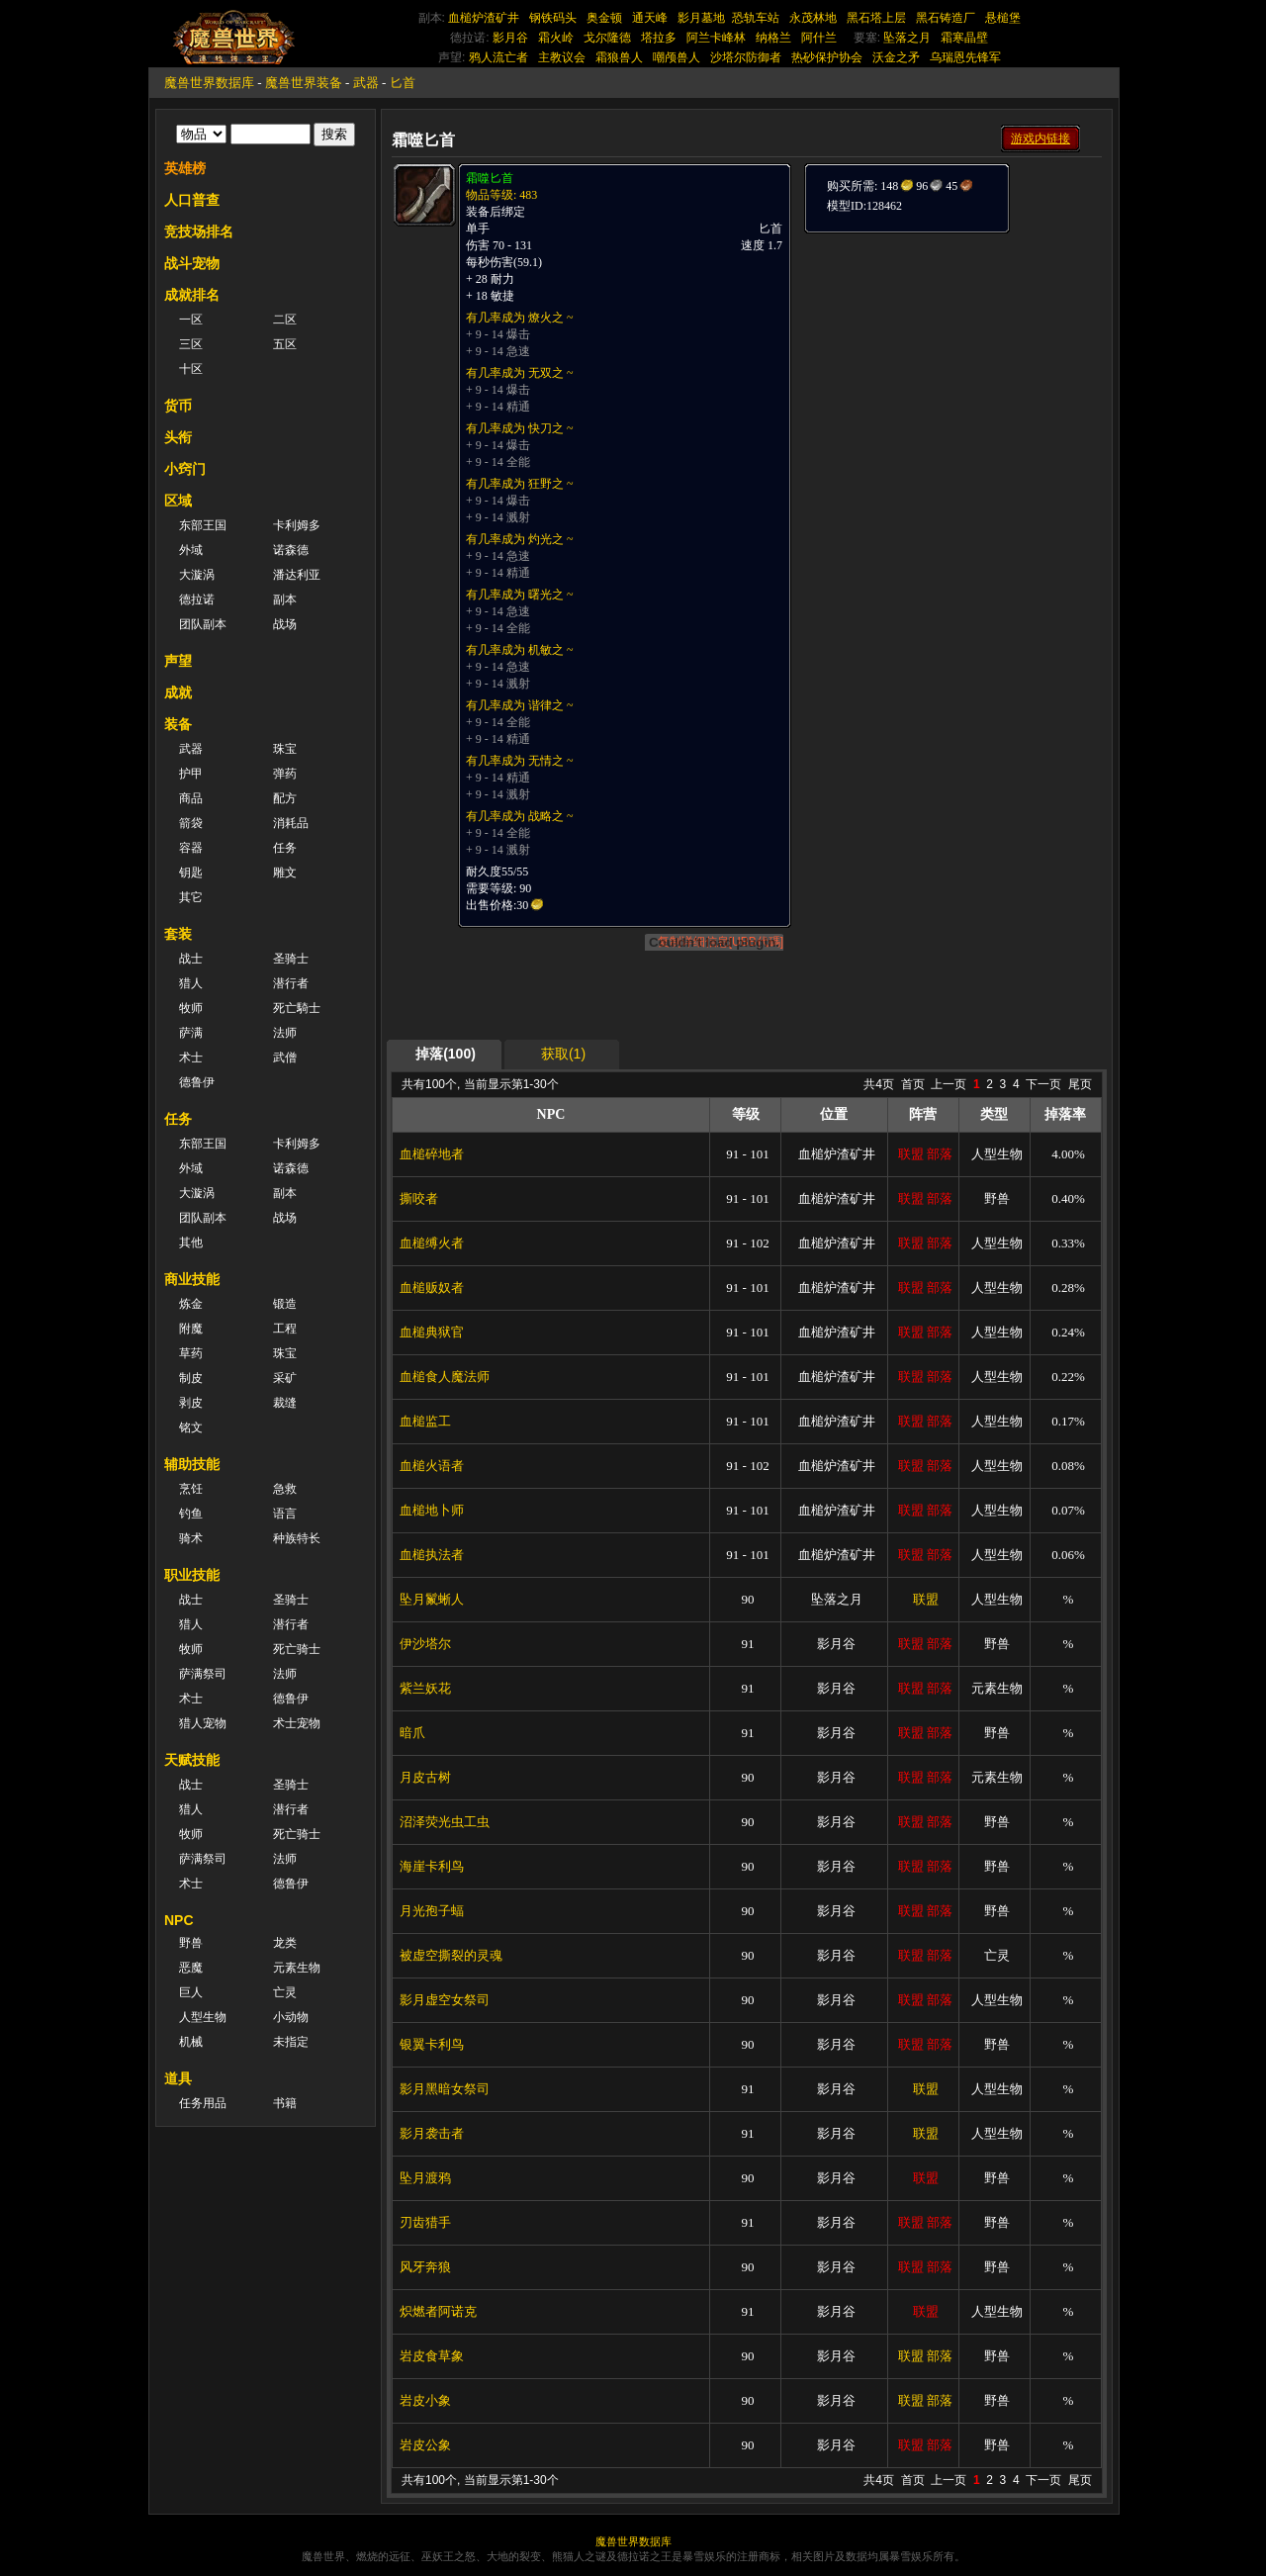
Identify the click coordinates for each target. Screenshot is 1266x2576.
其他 (191, 1242)
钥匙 (191, 872)
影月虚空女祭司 (445, 1999)
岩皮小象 (425, 2400)
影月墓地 (701, 18)
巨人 (191, 1992)
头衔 (178, 437)
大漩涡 (197, 575)
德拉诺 (197, 599)
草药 (191, 1353)
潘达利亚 (296, 575)
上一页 (948, 1084)
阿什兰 (819, 38)
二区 (285, 319)
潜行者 (291, 983)
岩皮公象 (425, 2445)
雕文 (285, 872)
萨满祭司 (202, 1674)
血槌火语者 (432, 1465)
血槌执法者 (432, 1554)
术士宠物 (296, 1723)
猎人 (191, 983)
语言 (285, 1513)
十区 (191, 369)
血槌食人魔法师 (445, 1376)
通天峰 (650, 18)
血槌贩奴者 (432, 1287)
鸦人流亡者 (498, 57)
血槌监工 (425, 1421)
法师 (285, 1033)
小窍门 (185, 469)
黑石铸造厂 (945, 18)
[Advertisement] (951, 358)
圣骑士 (291, 959)
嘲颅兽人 (676, 57)
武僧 (285, 1057)
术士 (191, 1057)
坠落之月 (907, 38)
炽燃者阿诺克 (438, 2311)
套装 (178, 934)
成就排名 (192, 295)
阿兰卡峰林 (716, 38)
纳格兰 (773, 38)
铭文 (191, 1427)
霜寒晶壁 (964, 38)
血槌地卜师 (432, 1510)
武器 (366, 82)
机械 (191, 2042)
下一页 (1043, 1084)
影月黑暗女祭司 (445, 2088)
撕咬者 (419, 1198)
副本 (285, 599)
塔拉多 (659, 38)
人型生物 (202, 2017)
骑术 (191, 1538)
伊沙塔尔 (425, 1643)
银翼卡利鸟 (432, 2044)
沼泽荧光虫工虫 (445, 1821)
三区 (191, 344)
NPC (179, 1920)
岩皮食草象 (432, 2355)
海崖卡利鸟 (432, 1866)
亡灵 (285, 1992)
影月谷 (510, 38)
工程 (285, 1328)
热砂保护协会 (826, 57)
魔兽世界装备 (303, 82)
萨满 (191, 1033)
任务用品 (202, 2103)
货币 (178, 406)
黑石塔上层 (876, 18)
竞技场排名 (198, 231)
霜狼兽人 (619, 57)
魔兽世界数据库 (209, 82)
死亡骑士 (296, 1649)
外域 (191, 550)
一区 (191, 319)
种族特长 (296, 1538)
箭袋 (191, 823)
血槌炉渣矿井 (483, 18)
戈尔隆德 (607, 38)
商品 (191, 798)
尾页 (1080, 1084)
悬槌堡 (1003, 18)
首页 (913, 1084)
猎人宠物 (202, 1723)
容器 (191, 848)
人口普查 (192, 200)
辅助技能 (192, 1464)
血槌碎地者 (432, 1154)
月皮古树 (425, 1777)
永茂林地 (813, 18)
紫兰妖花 (425, 1688)
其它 (191, 897)
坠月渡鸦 (425, 2177)
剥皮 (191, 1403)
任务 (285, 848)
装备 (178, 724)
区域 (178, 500)
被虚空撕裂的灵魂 (451, 1955)
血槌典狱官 (432, 1332)
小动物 (291, 2017)
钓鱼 (191, 1513)
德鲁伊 (197, 1082)
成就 (178, 692)
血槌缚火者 (432, 1243)
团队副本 (202, 624)
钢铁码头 (553, 18)
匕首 (402, 82)
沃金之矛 (896, 57)
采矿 (285, 1378)
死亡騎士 (296, 1008)
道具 (178, 2078)
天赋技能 (192, 1760)
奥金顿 (604, 18)
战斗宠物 (192, 263)
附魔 (191, 1328)
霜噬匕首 (489, 178)
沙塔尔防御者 (745, 57)
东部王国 (202, 525)
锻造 (285, 1304)
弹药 (285, 774)
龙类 (285, 1943)
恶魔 (191, 1968)
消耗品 (291, 823)
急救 (285, 1489)
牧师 (191, 1008)
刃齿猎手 (425, 2222)
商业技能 (192, 1279)
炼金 (191, 1304)
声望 (178, 661)
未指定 (291, 2042)
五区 (285, 344)
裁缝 (285, 1403)
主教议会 (562, 57)
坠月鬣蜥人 (432, 1599)
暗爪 (412, 1732)
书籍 (285, 2103)
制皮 (191, 1378)
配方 (285, 798)
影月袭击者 (432, 2133)
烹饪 (191, 1489)
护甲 (191, 774)
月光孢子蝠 (432, 1910)
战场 (285, 624)
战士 (191, 959)
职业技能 (192, 1575)
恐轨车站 (755, 18)
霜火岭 (556, 38)
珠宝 (285, 749)
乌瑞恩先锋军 (965, 57)
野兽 (191, 1943)
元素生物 (296, 1968)
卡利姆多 (296, 525)
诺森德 (291, 550)
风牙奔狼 (425, 2266)
